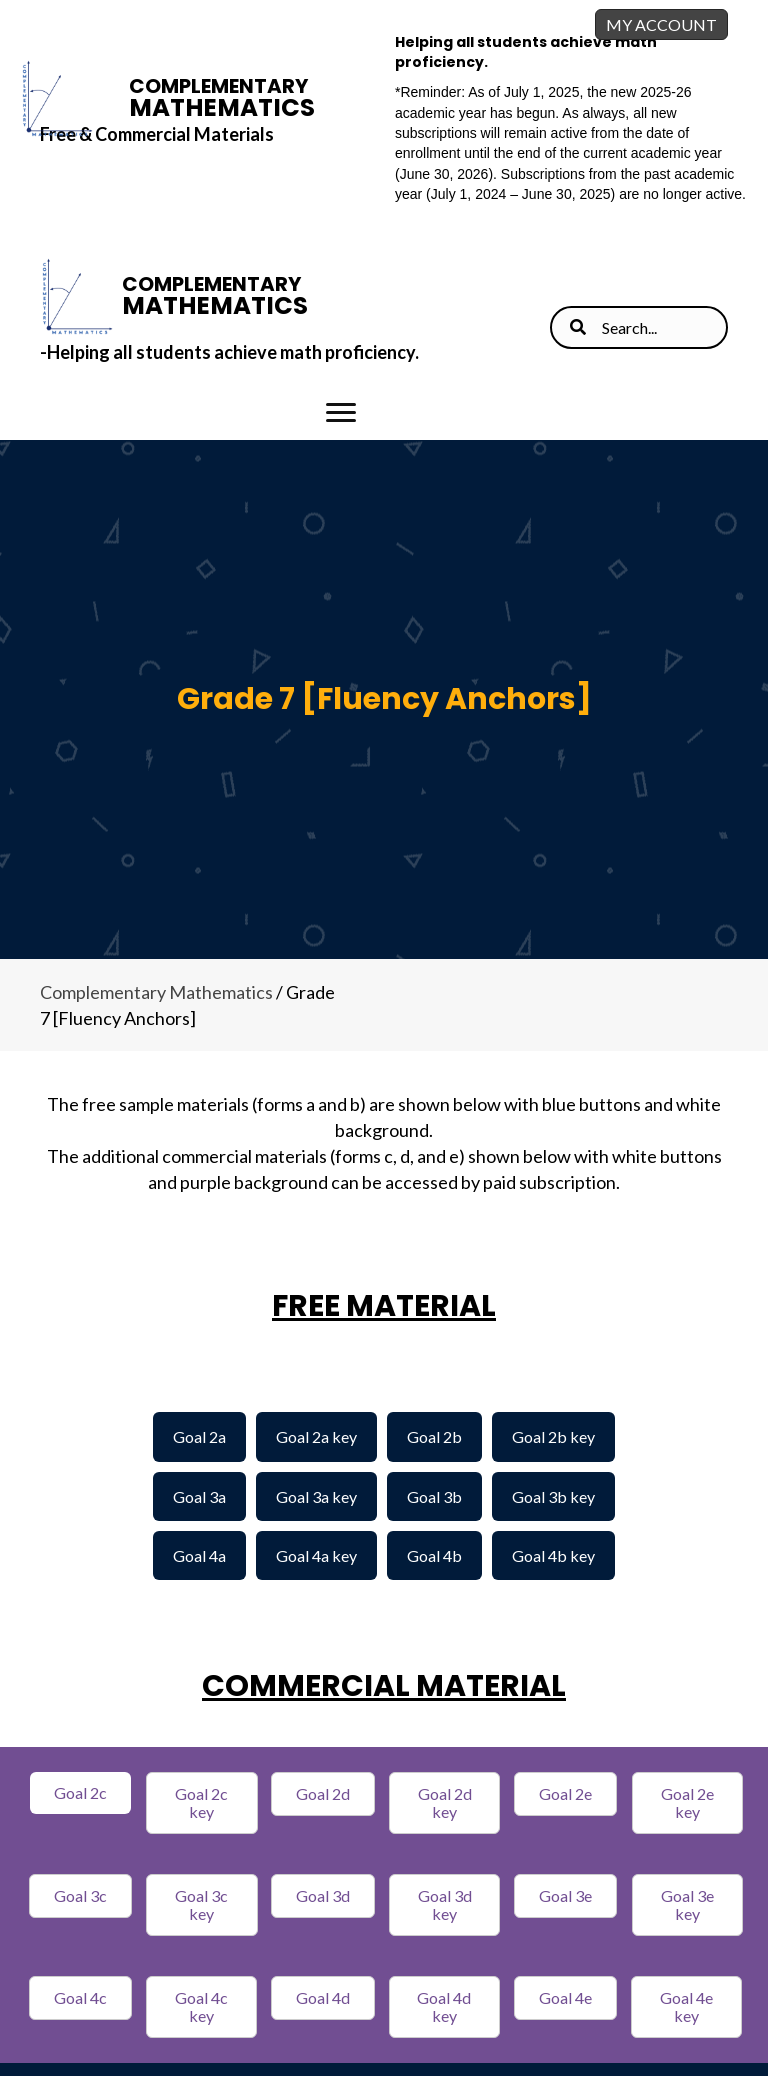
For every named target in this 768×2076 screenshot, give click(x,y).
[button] (80, 1793)
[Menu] (341, 413)
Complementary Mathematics (156, 992)
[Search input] (639, 327)
